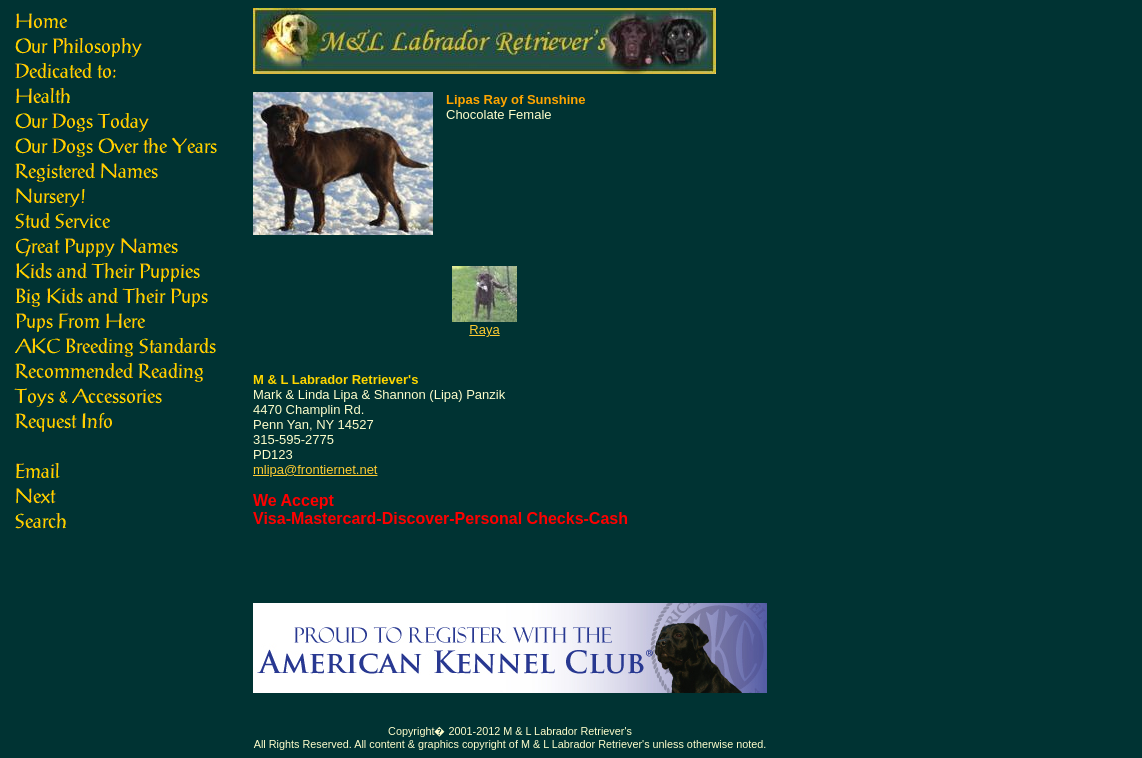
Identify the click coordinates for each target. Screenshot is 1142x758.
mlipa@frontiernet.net (315, 469)
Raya (484, 329)
